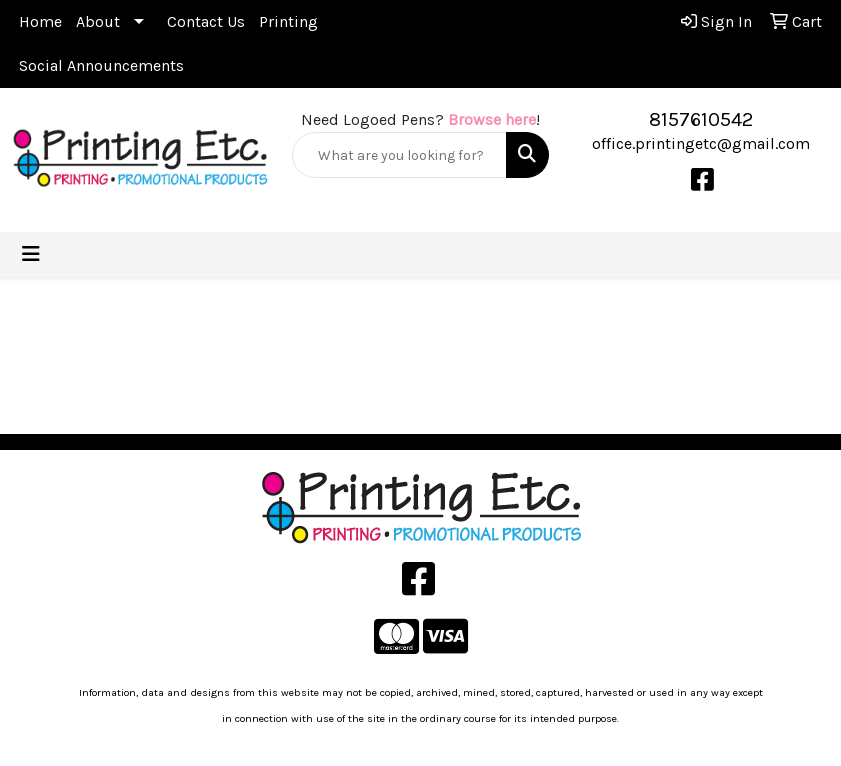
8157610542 (701, 119)
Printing (288, 21)
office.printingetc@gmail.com (701, 143)
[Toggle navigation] (31, 254)
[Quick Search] (399, 155)
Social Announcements (101, 65)
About (98, 21)
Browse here (492, 119)
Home (40, 21)
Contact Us (206, 21)
